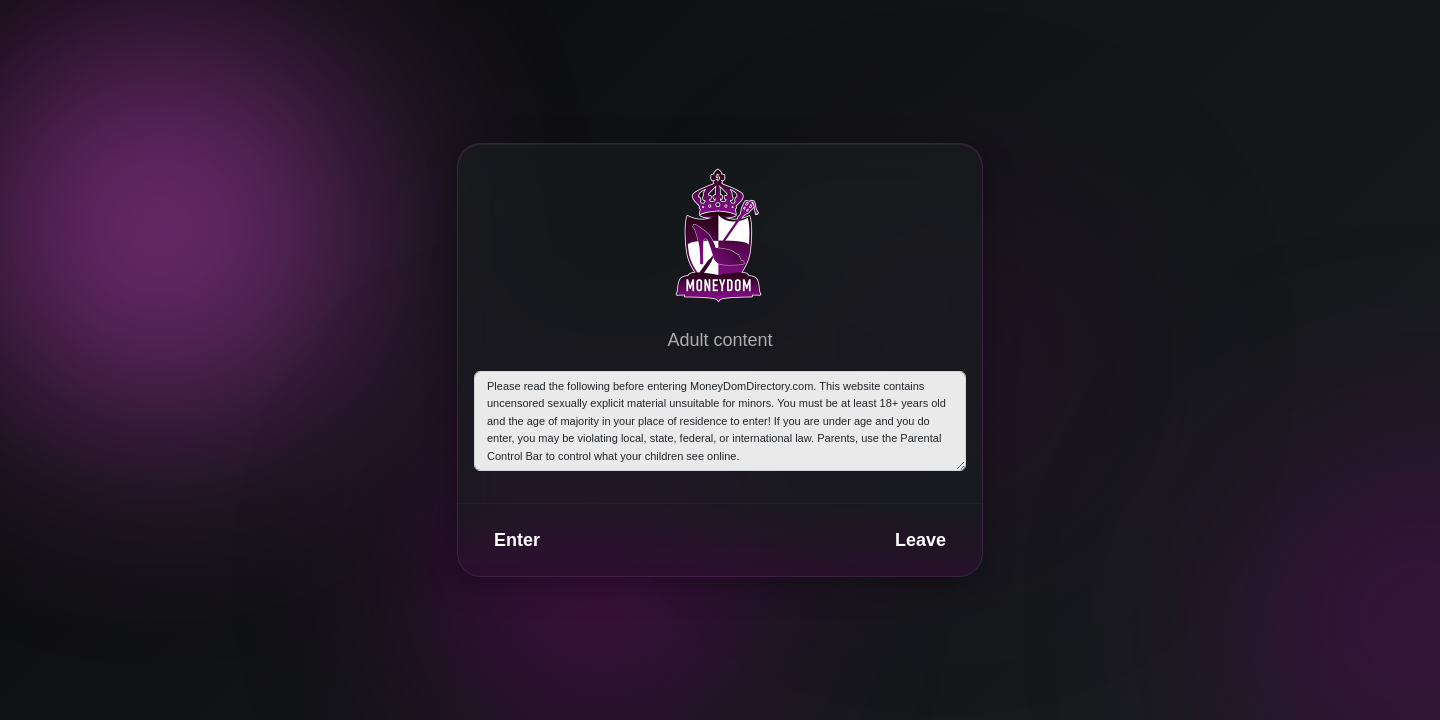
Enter (517, 540)
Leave (920, 540)
